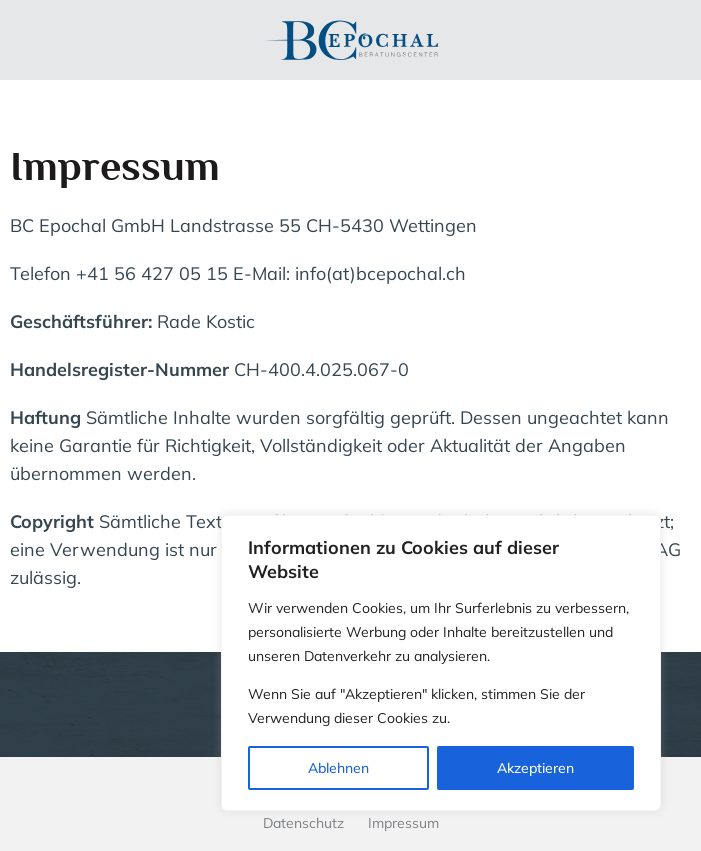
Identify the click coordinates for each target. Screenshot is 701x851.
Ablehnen (338, 768)
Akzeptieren (535, 768)
